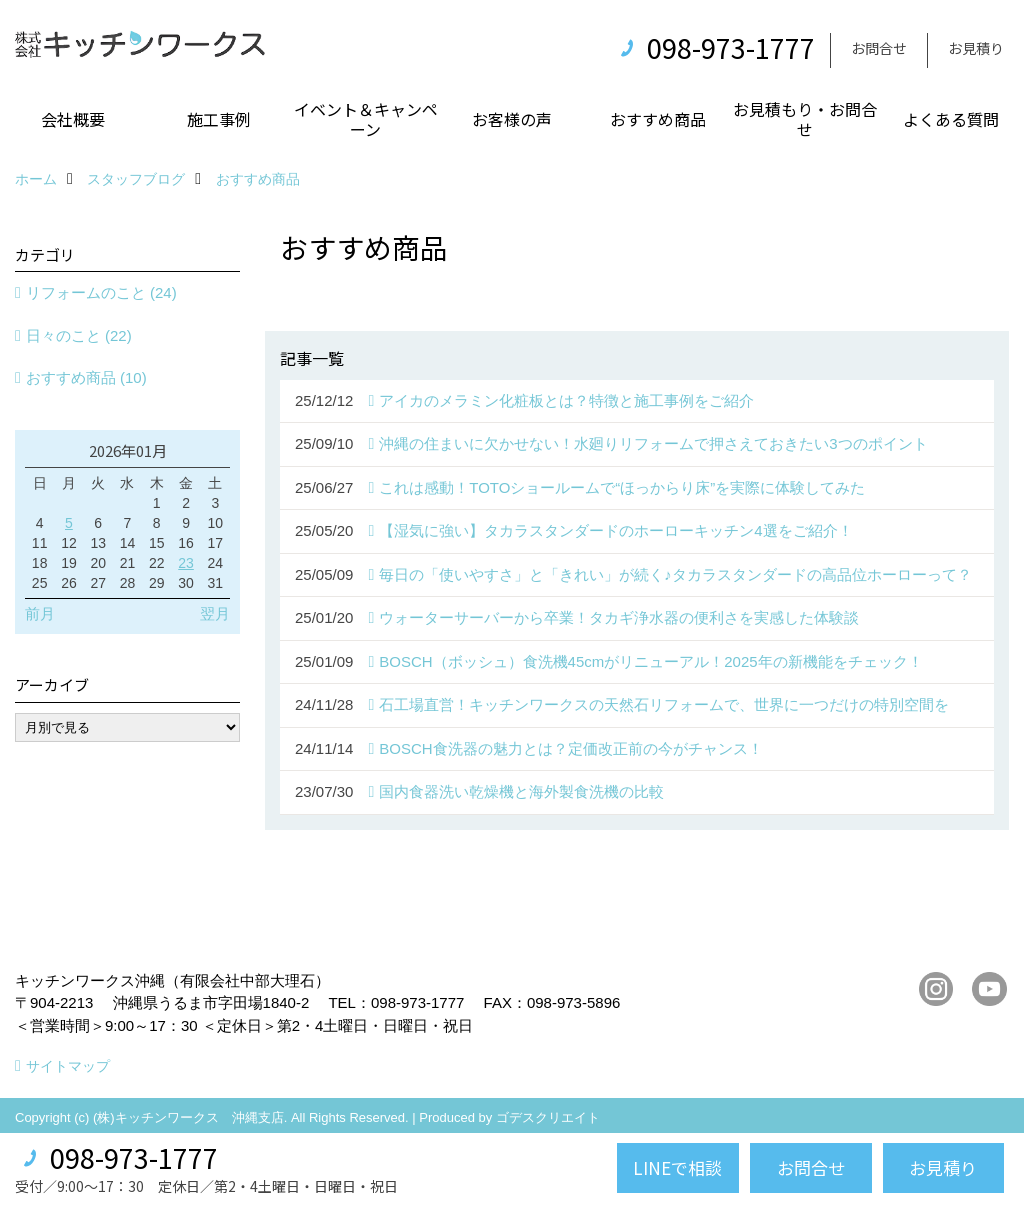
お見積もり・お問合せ (805, 119)
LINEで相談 (677, 1167)
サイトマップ (68, 1066)
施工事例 (219, 119)
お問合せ (879, 48)
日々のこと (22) (79, 335)
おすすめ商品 (658, 119)
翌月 (215, 613)
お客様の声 (512, 119)
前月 (40, 613)
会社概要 (73, 119)
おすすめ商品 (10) (86, 377)
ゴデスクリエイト (548, 1117)
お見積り (976, 48)
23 (186, 563)
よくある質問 (951, 119)
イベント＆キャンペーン (366, 119)
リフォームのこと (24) (101, 292)
